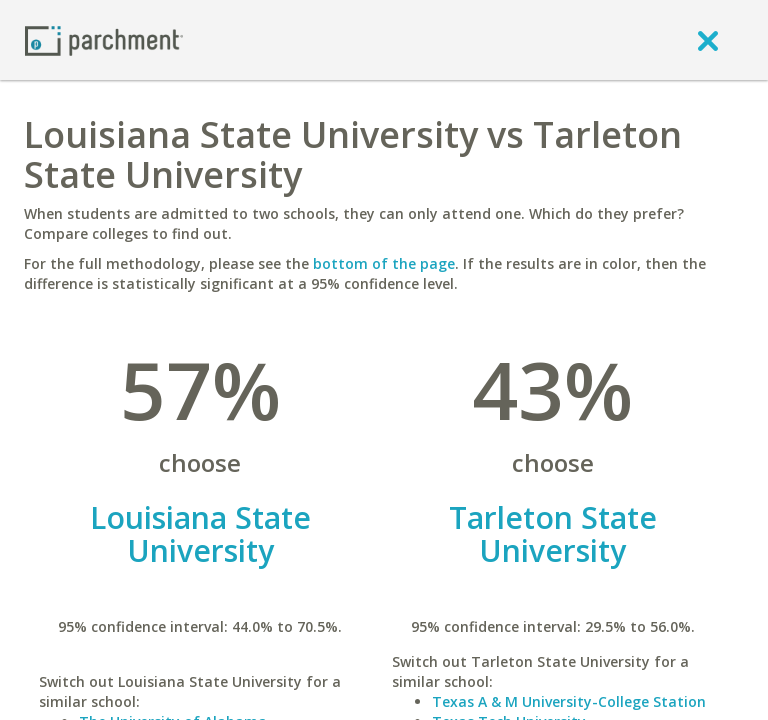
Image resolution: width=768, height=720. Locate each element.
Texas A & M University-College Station (569, 701)
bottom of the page (384, 263)
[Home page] (104, 39)
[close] (708, 40)
